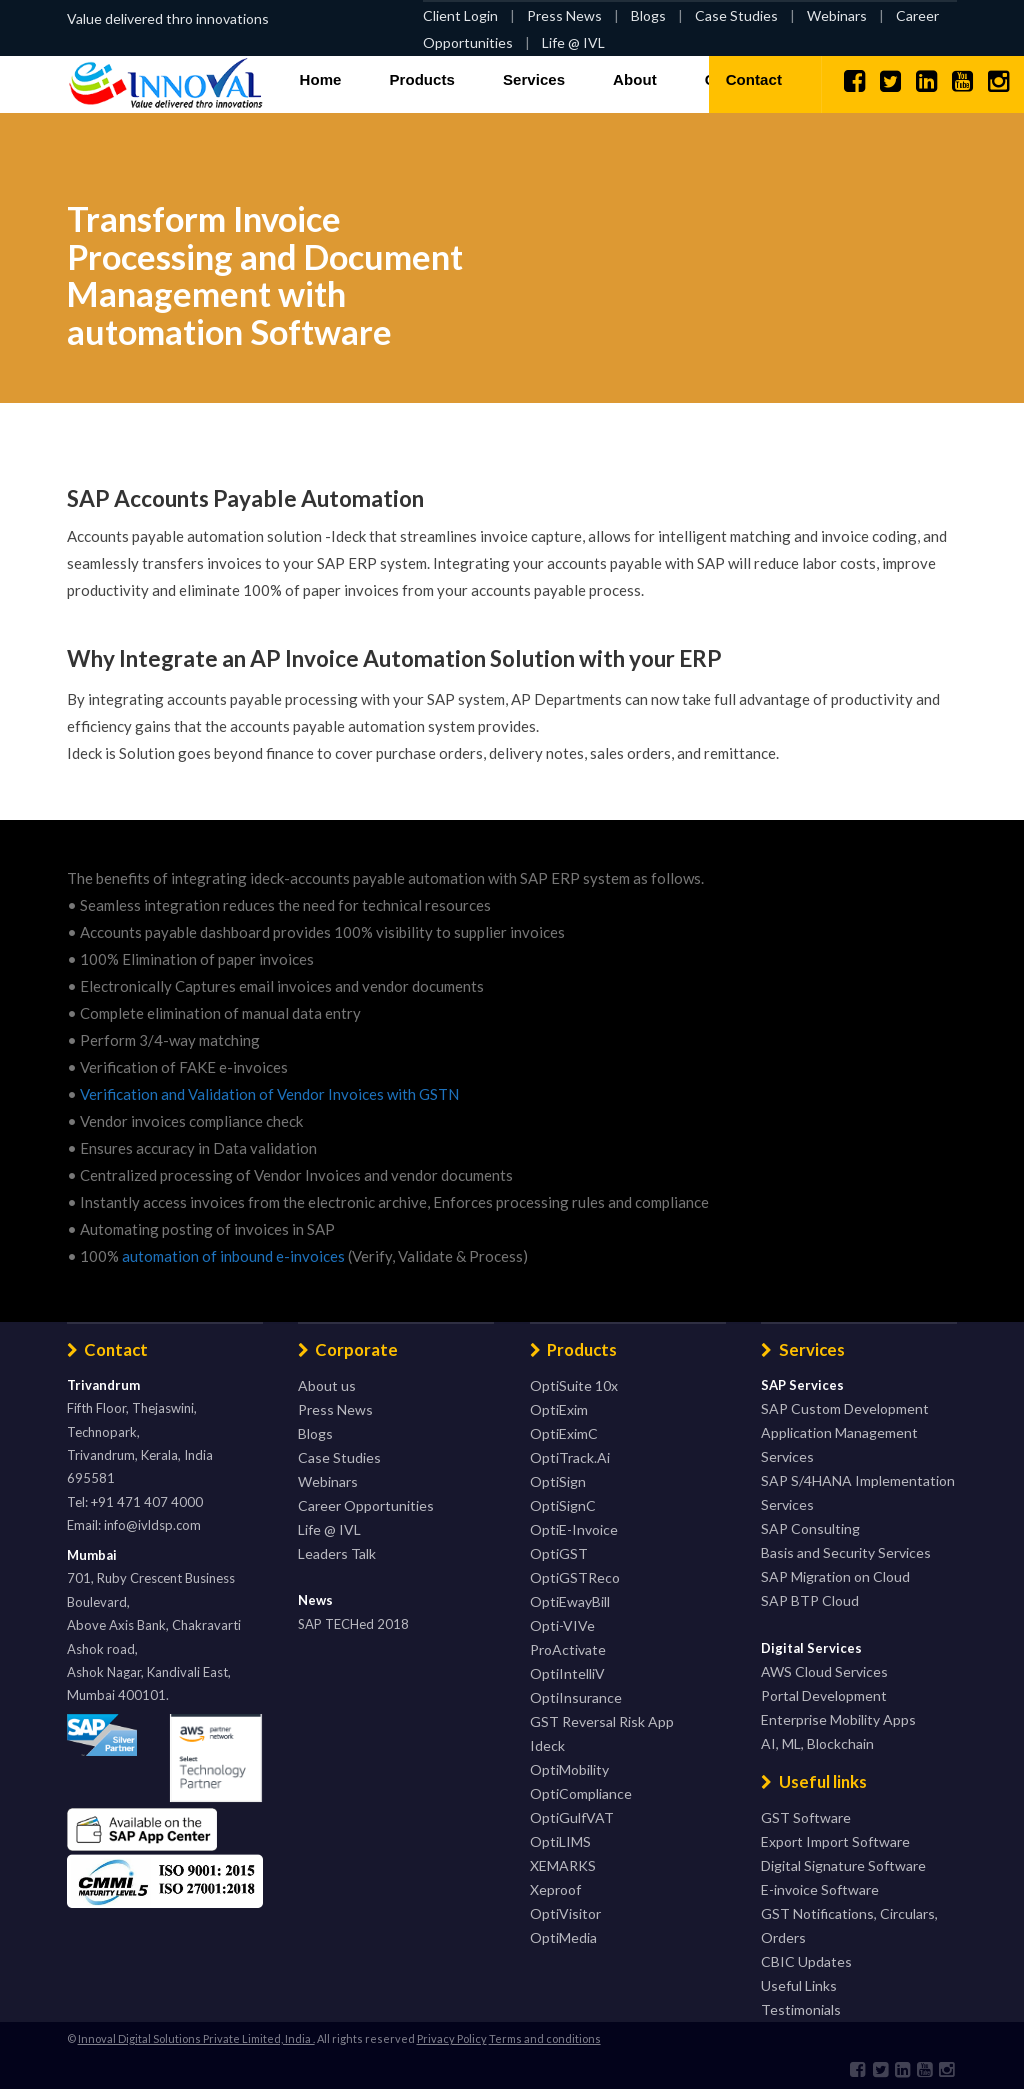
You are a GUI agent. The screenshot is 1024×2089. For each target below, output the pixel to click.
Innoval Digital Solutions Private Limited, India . (196, 2038)
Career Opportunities (366, 1505)
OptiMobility (569, 1769)
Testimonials (801, 2009)
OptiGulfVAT (572, 1817)
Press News (564, 15)
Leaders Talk (337, 1553)
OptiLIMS (560, 1841)
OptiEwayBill (570, 1601)
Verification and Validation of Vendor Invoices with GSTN (269, 1094)
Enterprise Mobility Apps (838, 1719)
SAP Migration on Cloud (835, 1576)
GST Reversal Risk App (602, 1721)
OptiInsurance (576, 1697)
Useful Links (799, 1985)
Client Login (460, 15)
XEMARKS (563, 1865)
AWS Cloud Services (824, 1671)
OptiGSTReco (575, 1577)
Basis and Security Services (846, 1552)
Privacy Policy (452, 2038)
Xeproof (555, 1889)
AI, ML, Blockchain (817, 1743)
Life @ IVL (573, 42)
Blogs (648, 15)
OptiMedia (563, 1937)
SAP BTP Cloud (810, 1600)
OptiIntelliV (567, 1673)
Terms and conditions (545, 2038)
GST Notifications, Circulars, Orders (849, 1925)
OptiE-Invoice (574, 1529)
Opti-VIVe (562, 1625)
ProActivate (568, 1649)
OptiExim (559, 1409)
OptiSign (558, 1481)
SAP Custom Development (845, 1408)
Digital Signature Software (843, 1865)
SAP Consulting (810, 1528)
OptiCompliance (581, 1793)
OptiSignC (563, 1505)
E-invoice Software (820, 1889)
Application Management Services (839, 1444)
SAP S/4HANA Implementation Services (858, 1492)
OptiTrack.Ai (570, 1457)
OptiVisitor (565, 1913)
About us (327, 1385)
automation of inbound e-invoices (233, 1256)
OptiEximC (564, 1433)
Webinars (837, 15)
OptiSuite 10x (574, 1385)
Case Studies (736, 15)
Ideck (547, 1745)
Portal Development (824, 1695)
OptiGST (559, 1553)
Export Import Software (835, 1841)
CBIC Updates (806, 1961)
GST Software (806, 1817)
